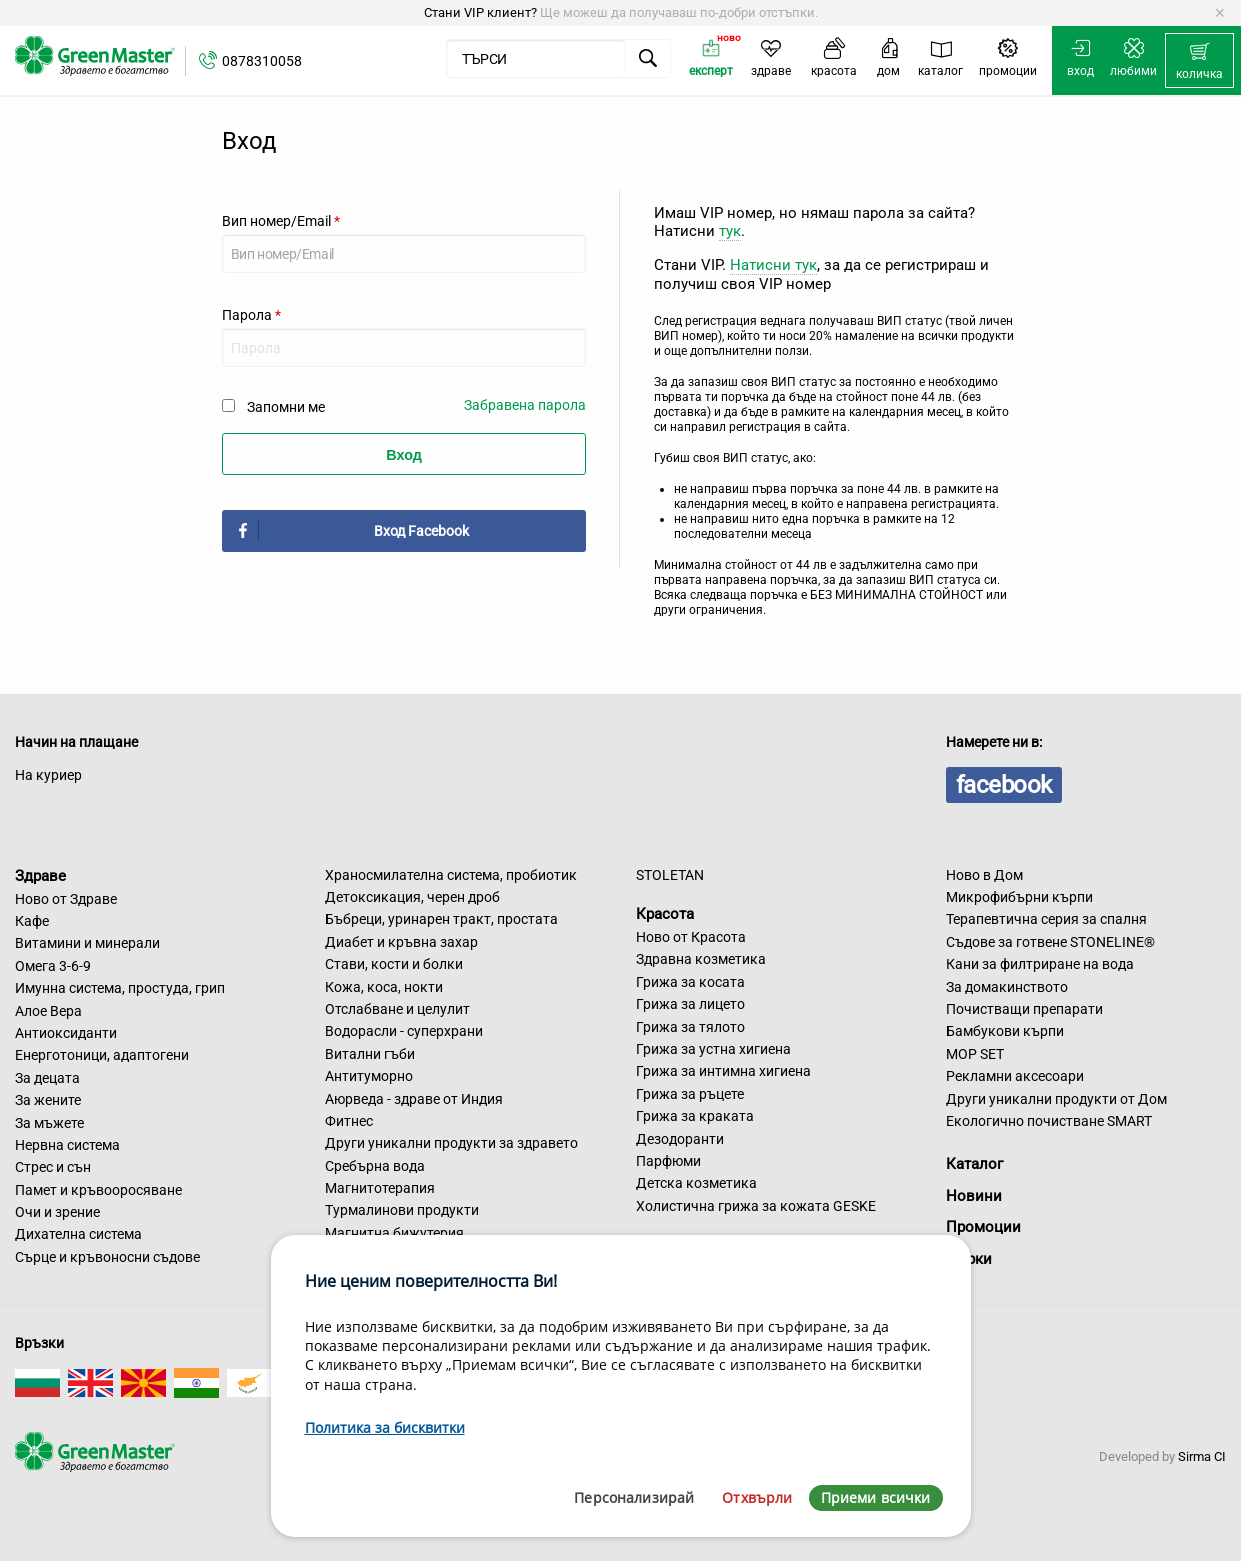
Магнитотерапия (380, 1188)
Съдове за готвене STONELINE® (1050, 942)
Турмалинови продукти (402, 1210)
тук (730, 231)
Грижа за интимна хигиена (723, 1071)
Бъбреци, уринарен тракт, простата (441, 919)
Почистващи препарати (1024, 1009)
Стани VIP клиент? (480, 12)
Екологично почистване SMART (1049, 1121)
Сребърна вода (375, 1166)
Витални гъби (370, 1054)
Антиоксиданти (66, 1033)
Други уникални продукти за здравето (451, 1143)
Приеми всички (876, 1497)
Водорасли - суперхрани (404, 1031)
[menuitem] (1199, 61)
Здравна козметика (701, 959)
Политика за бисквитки (385, 1427)
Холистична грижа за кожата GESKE (756, 1206)
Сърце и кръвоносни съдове (107, 1257)
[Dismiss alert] (1219, 13)
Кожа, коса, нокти (384, 987)
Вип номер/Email (281, 221)
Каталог (974, 1164)
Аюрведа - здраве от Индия (414, 1099)
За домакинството (1007, 987)
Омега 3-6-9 (53, 966)
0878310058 (262, 61)
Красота (665, 914)
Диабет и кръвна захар (401, 942)
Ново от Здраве (66, 899)
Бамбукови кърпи (1005, 1031)
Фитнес (349, 1121)
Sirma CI (1202, 1456)
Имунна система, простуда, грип (120, 988)
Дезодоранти (680, 1139)
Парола (251, 315)
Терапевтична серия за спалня (1046, 919)
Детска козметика (696, 1183)
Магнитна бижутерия (394, 1233)
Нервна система (67, 1145)
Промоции (983, 1227)
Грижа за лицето (690, 1004)
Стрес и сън (53, 1167)
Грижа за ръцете (690, 1094)
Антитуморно (369, 1076)
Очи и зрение (57, 1212)
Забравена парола (525, 405)
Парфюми (668, 1161)
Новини (974, 1196)
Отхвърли (757, 1497)
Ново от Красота (691, 937)
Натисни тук (773, 265)
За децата (47, 1078)
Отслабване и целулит (397, 1009)
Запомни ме (286, 407)
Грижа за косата (690, 982)
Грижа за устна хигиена (713, 1049)
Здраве (40, 876)
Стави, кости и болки (394, 964)
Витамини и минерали (87, 943)
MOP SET (975, 1054)
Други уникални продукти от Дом (1056, 1099)
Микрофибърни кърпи (1019, 897)
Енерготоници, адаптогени (102, 1055)
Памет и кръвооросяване (98, 1190)
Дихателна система (78, 1234)
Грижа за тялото (690, 1027)
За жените (48, 1100)
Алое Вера (48, 1011)
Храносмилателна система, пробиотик (451, 875)
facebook (1004, 785)
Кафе (32, 921)
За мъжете (49, 1123)
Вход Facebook (421, 531)
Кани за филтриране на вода (1040, 964)
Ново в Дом (984, 875)
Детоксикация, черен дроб (412, 897)
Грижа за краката (695, 1116)
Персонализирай (634, 1497)
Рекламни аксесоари (1015, 1076)
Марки (969, 1259)
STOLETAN (670, 875)
